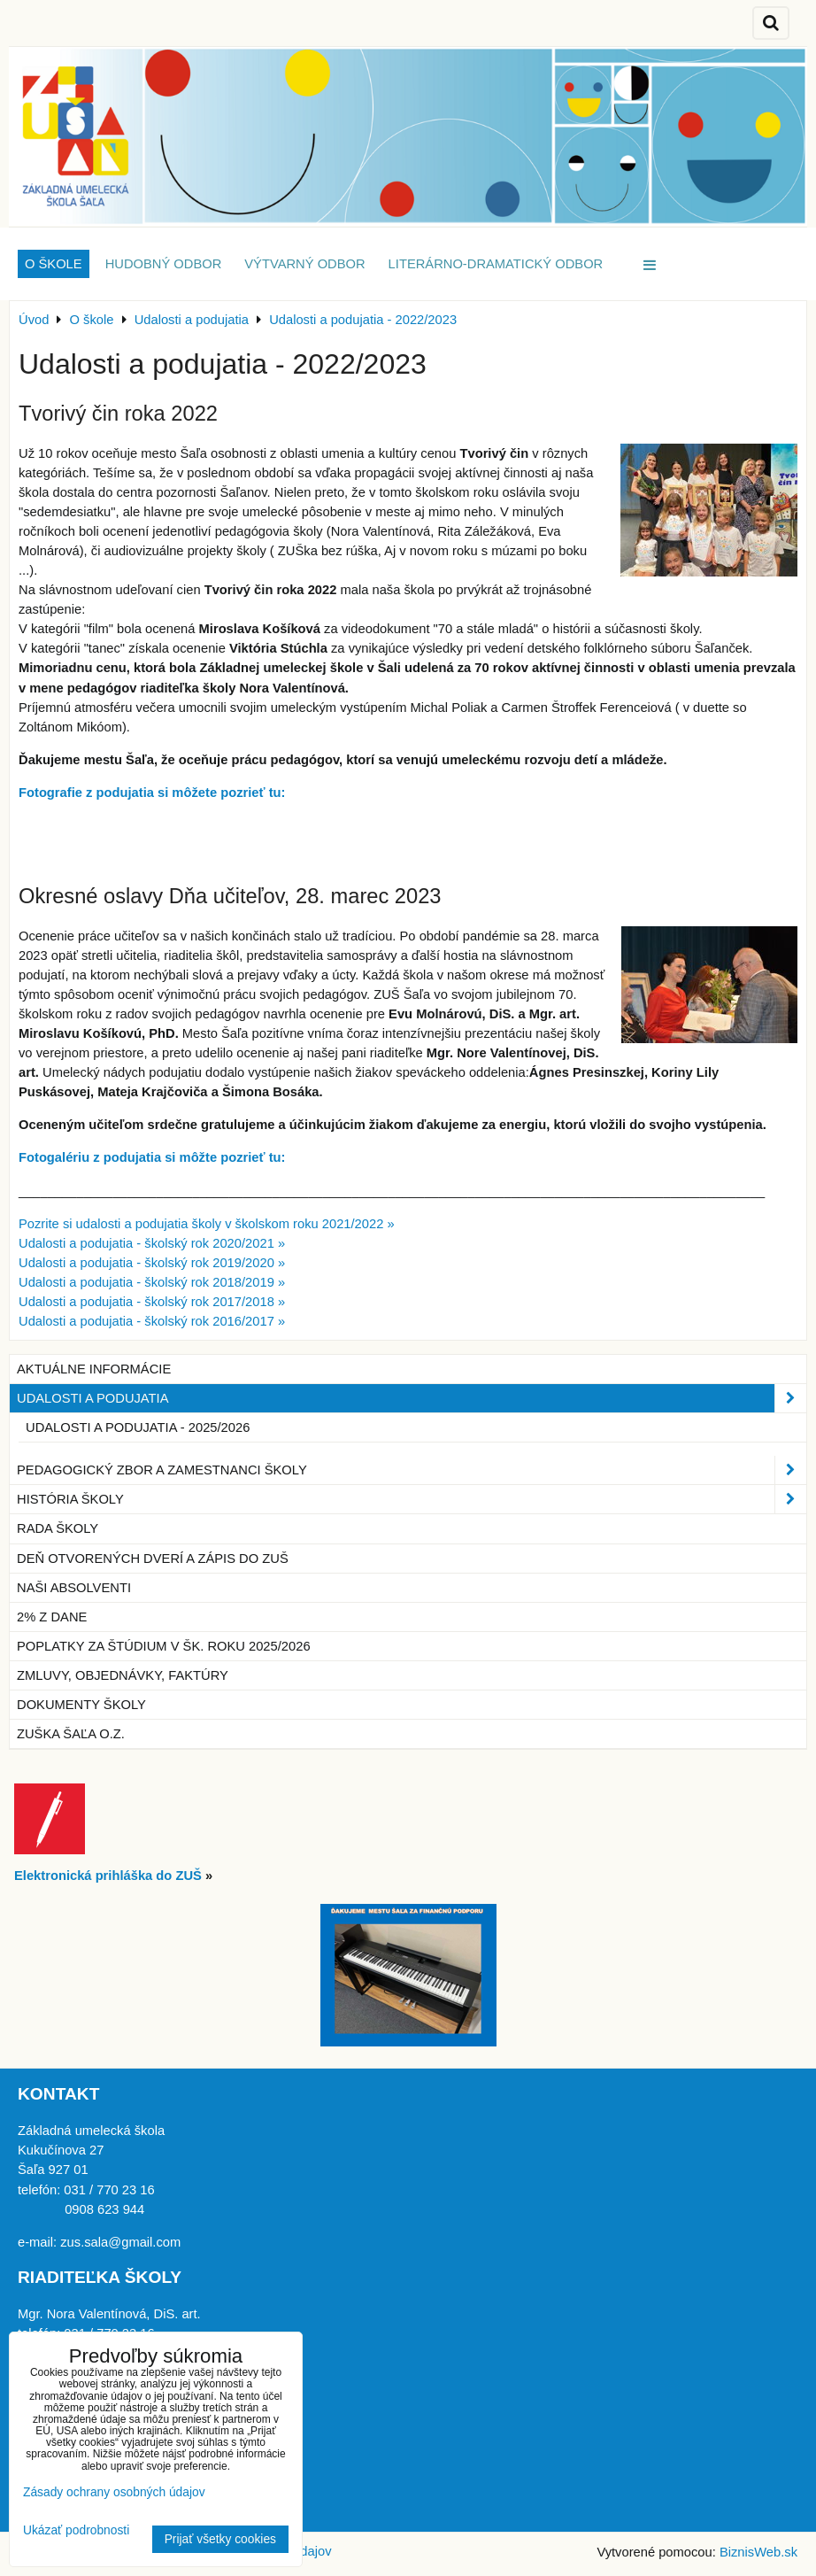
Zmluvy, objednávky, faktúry (122, 1675)
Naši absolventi (74, 1588)
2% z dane (52, 1617)
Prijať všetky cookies (220, 2539)
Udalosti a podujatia (411, 1398)
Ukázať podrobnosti (76, 2530)
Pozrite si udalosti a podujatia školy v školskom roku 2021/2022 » (207, 1224)
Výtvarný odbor (304, 264)
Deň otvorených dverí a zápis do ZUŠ (153, 1558)
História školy (411, 1499)
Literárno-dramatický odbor (496, 264)
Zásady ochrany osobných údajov (114, 2492)
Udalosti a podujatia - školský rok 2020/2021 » (152, 1243)
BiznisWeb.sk (758, 2552)
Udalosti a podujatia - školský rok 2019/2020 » (152, 1263)
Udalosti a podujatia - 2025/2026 (138, 1427)
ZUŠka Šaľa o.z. (71, 1734)
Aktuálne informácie (94, 1369)
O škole (53, 264)
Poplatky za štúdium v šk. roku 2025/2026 (164, 1646)
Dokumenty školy (81, 1705)
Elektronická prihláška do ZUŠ (108, 1875)
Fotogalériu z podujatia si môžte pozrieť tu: (152, 1157)
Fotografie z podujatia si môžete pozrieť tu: (152, 792)
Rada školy (57, 1528)
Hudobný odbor (163, 264)
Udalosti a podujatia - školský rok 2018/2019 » (152, 1282)
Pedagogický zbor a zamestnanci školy (411, 1470)
